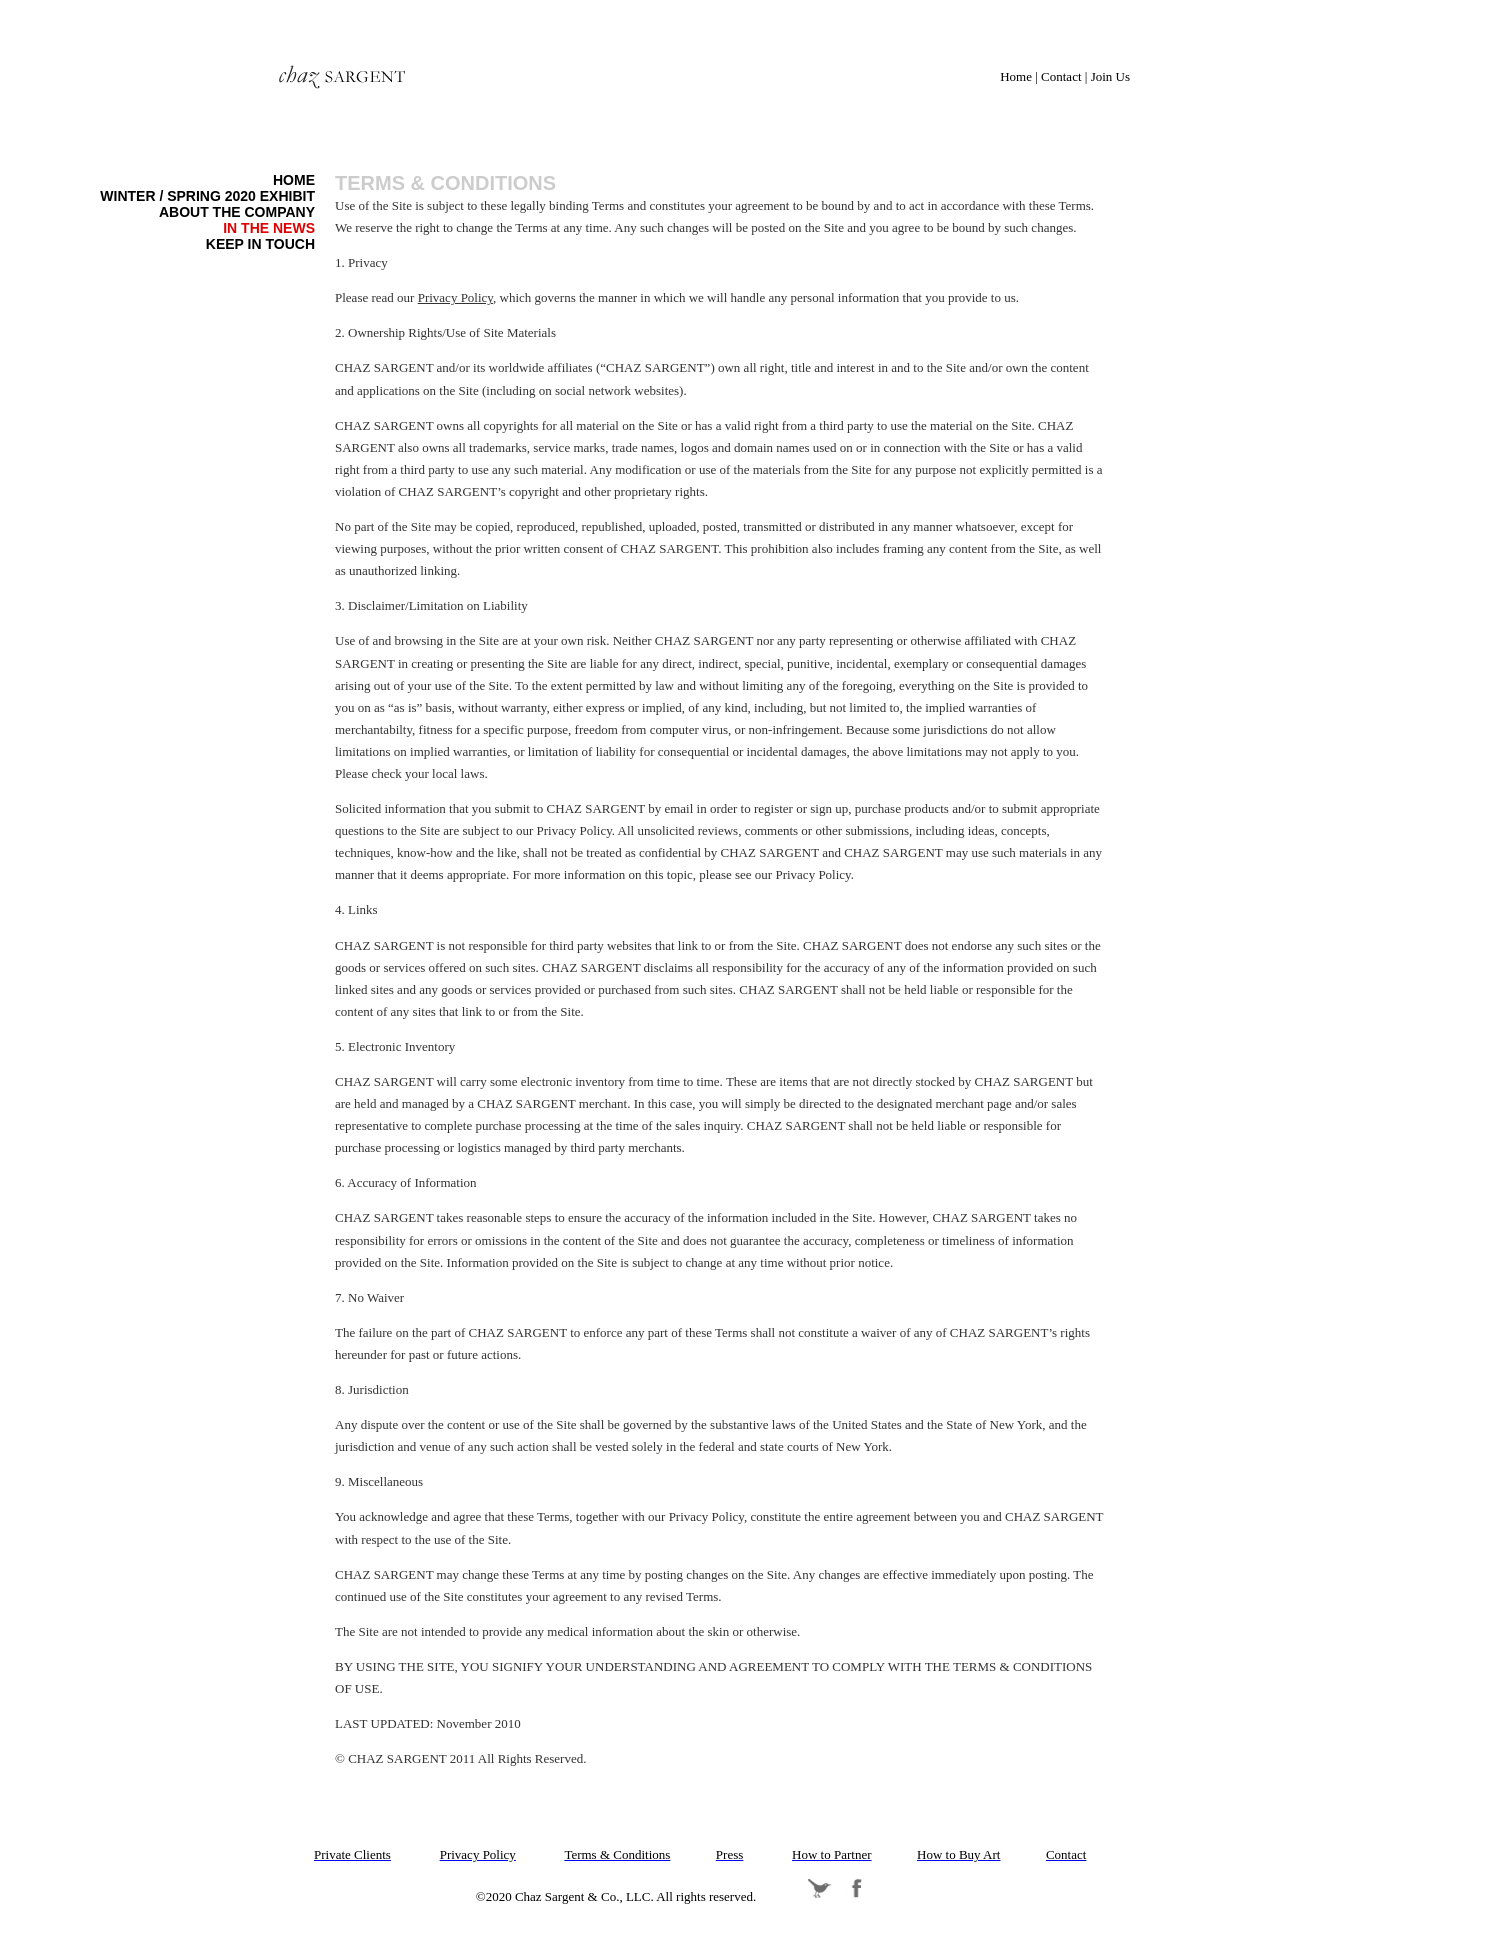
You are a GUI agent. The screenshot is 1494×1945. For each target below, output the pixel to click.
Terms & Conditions (445, 183)
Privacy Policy (455, 297)
